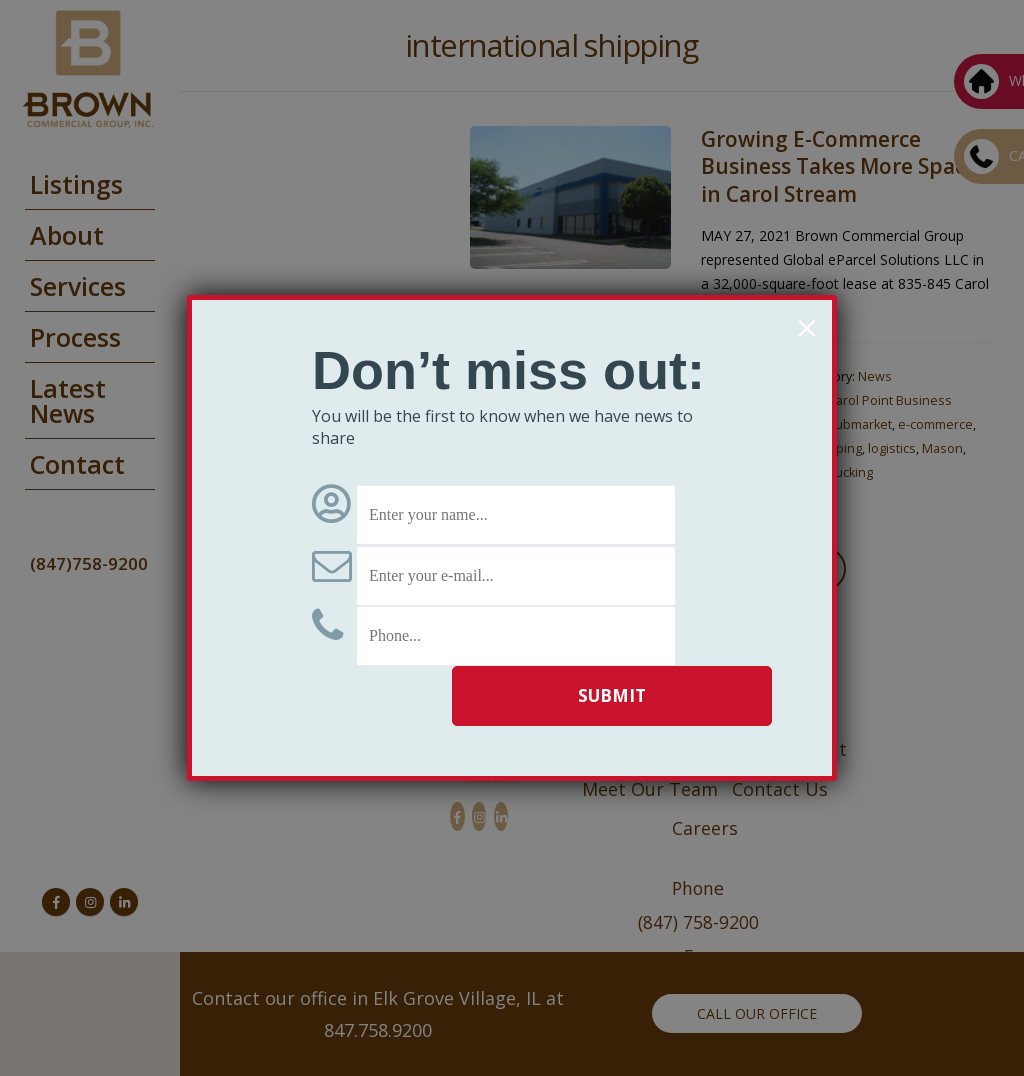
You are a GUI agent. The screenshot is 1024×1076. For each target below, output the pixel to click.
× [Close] (806, 328)
